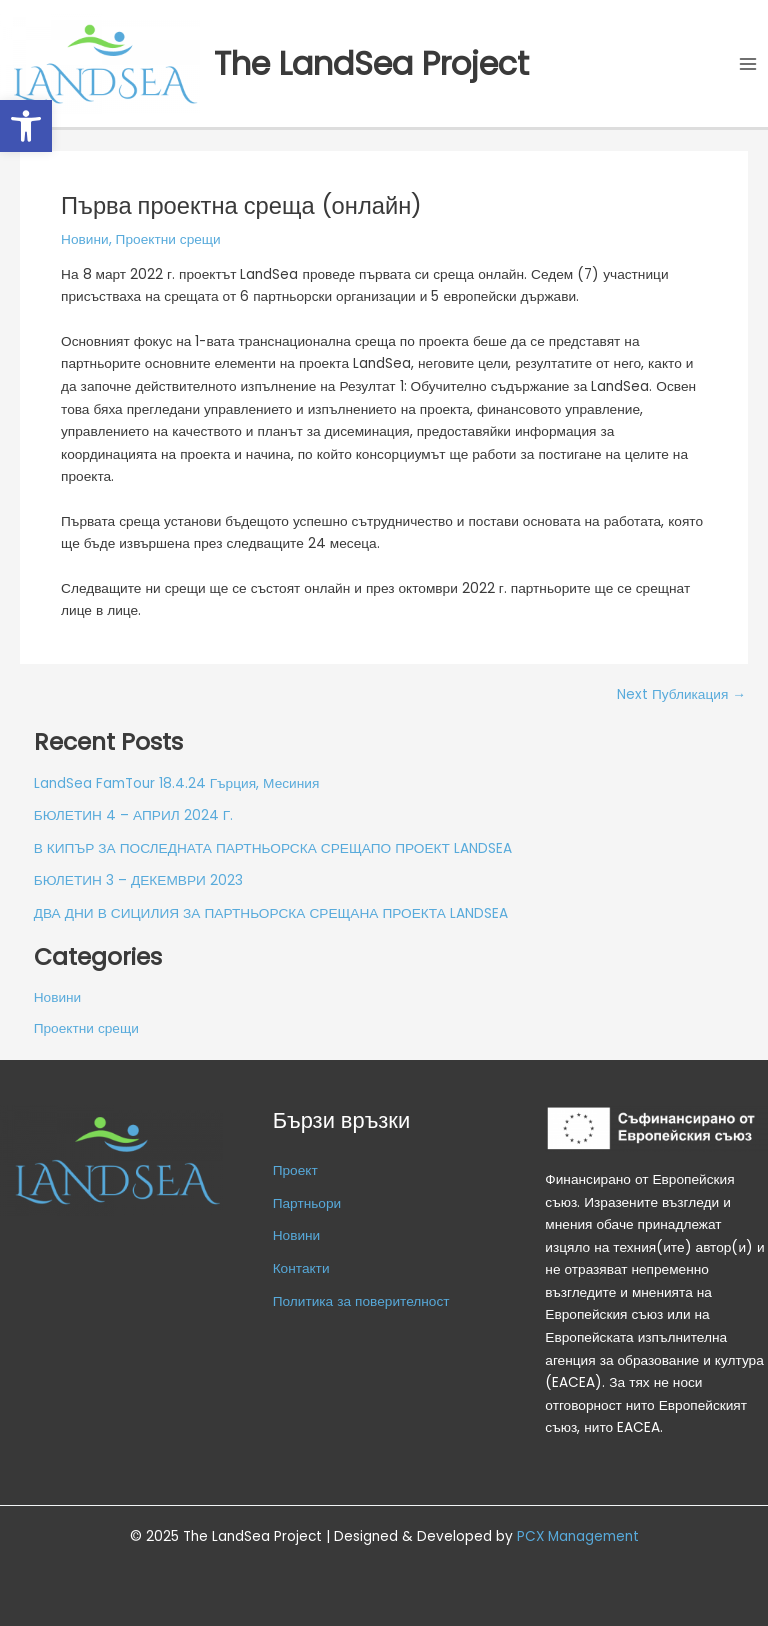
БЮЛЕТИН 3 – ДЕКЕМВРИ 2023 (138, 880)
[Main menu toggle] (748, 63)
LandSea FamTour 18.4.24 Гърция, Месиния (177, 783)
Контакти (301, 1268)
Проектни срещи (168, 239)
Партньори (307, 1203)
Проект (295, 1170)
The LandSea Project (371, 63)
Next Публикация (681, 695)
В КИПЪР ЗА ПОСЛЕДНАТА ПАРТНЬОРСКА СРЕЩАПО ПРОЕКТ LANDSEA (273, 848)
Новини (85, 239)
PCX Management (578, 1536)
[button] (26, 126)
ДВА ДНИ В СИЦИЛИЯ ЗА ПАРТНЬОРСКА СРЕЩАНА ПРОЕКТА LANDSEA (271, 913)
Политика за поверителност (361, 1301)
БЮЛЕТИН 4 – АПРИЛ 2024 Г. (133, 815)
